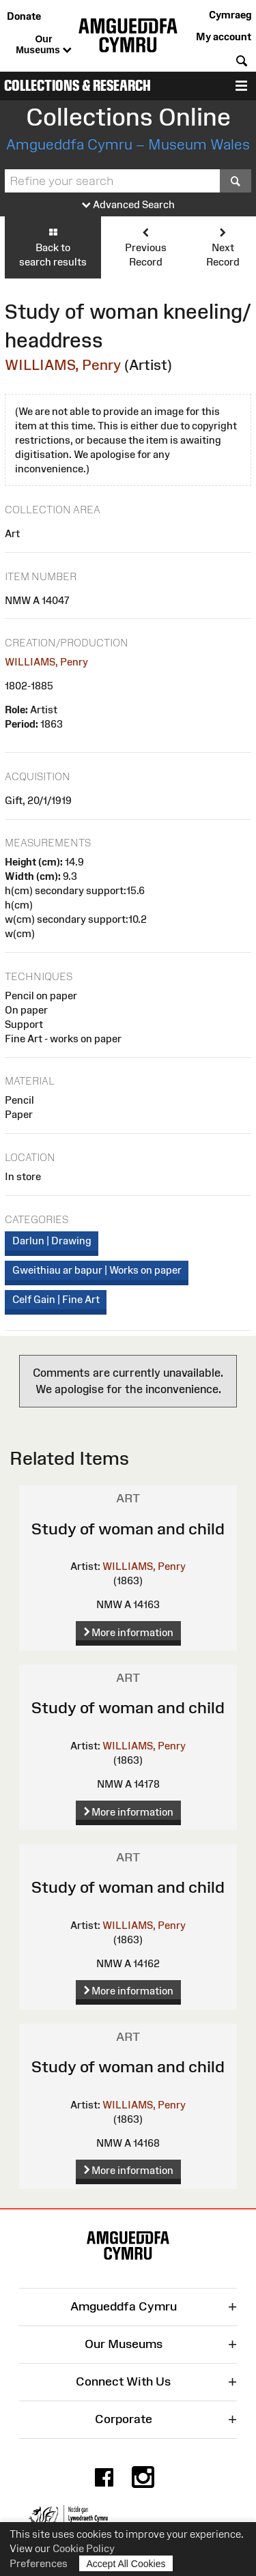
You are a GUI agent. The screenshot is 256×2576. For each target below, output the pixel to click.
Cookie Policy (84, 2548)
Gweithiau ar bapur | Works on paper (97, 1270)
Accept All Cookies (126, 2563)
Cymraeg (230, 14)
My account (223, 36)
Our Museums (43, 45)
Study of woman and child (128, 1528)
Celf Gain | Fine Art (56, 1299)
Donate (24, 16)
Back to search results (53, 247)
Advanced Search (128, 205)
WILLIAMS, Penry (63, 365)
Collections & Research (77, 85)
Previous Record (145, 247)
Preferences (39, 2563)
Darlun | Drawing (51, 1240)
